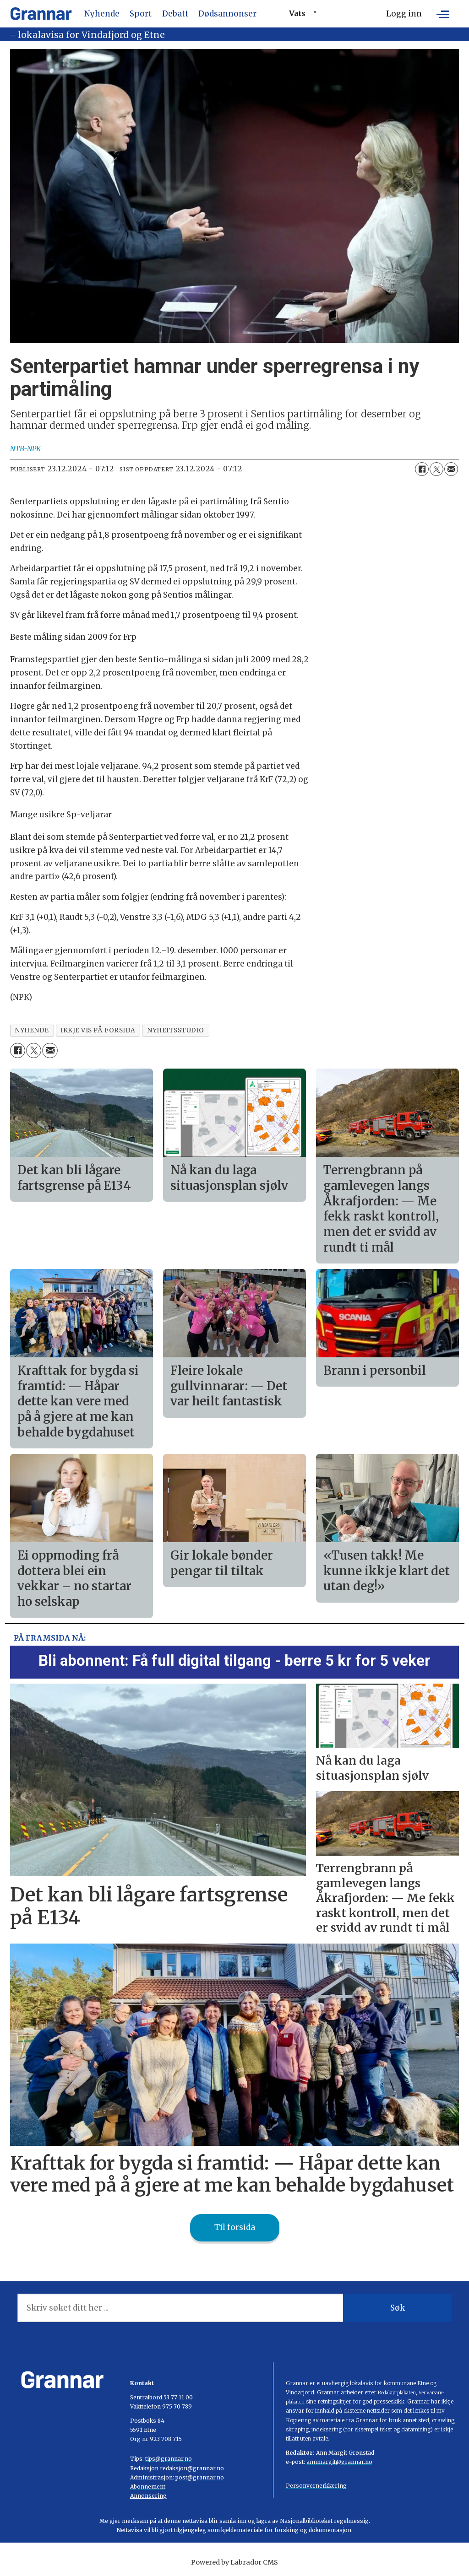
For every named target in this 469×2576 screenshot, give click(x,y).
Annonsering (148, 2495)
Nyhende (102, 14)
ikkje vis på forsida (98, 1030)
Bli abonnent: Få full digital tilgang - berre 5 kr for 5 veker (234, 1660)
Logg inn (404, 14)
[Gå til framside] (41, 13)
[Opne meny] (442, 14)
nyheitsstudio (175, 1030)
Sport (141, 14)
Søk (397, 2308)
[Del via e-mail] (451, 469)
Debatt (175, 14)
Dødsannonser (227, 14)
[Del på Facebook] (422, 469)
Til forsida (234, 2227)
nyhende (32, 1030)
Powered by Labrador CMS (234, 2562)
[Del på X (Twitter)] (436, 469)
